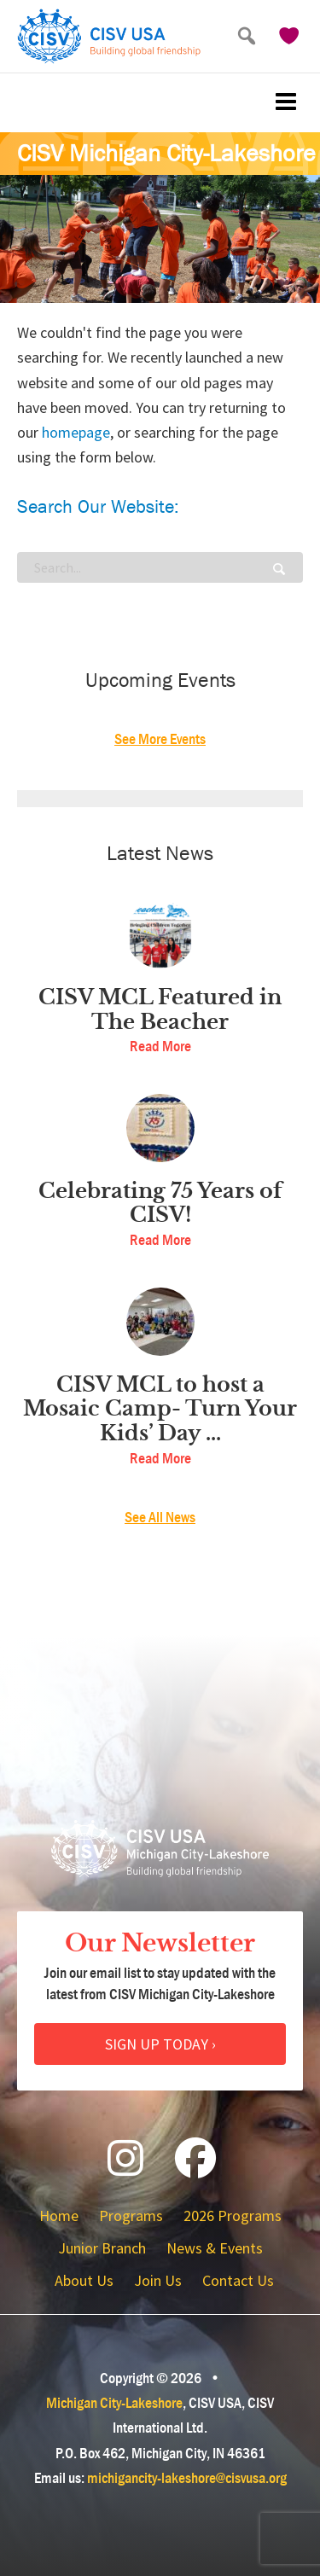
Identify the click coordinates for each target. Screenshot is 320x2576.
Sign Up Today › (160, 2044)
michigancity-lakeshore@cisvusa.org (187, 2478)
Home (59, 2215)
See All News (160, 1517)
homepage (76, 432)
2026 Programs (232, 2215)
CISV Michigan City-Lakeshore (166, 153)
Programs (131, 2215)
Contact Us (238, 2280)
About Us (84, 2280)
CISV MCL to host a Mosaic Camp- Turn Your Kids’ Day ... (160, 1409)
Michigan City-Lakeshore (114, 2403)
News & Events (214, 2248)
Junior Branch (102, 2248)
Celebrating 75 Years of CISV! (160, 1203)
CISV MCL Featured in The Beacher (160, 1010)
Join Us (158, 2280)
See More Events (160, 739)
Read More (160, 1046)
